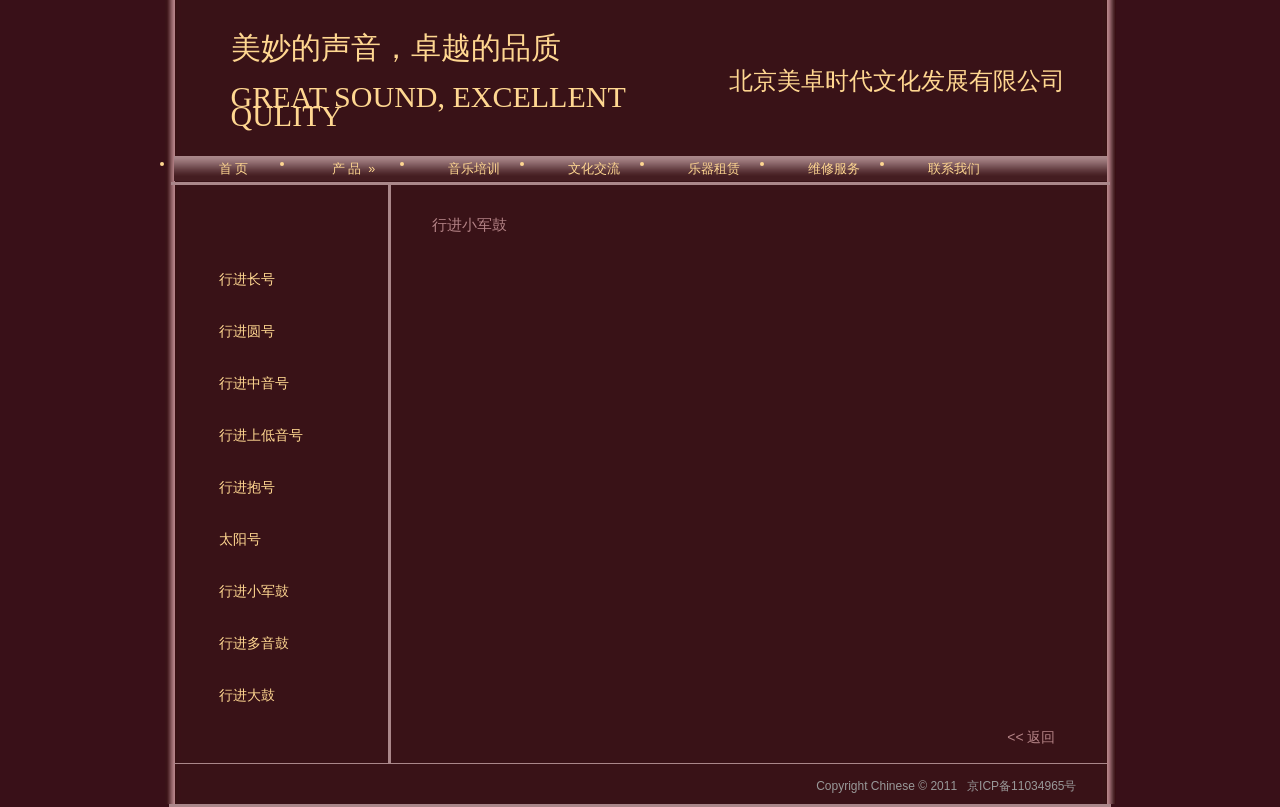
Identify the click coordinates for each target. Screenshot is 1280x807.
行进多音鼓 (254, 643)
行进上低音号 (261, 435)
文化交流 (594, 169)
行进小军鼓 (254, 591)
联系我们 (954, 169)
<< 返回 (1031, 737)
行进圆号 (247, 331)
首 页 (233, 169)
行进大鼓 (247, 695)
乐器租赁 (714, 169)
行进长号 (247, 279)
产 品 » (353, 169)
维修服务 (834, 169)
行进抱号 (247, 487)
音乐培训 (474, 169)
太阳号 (240, 539)
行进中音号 (254, 383)
